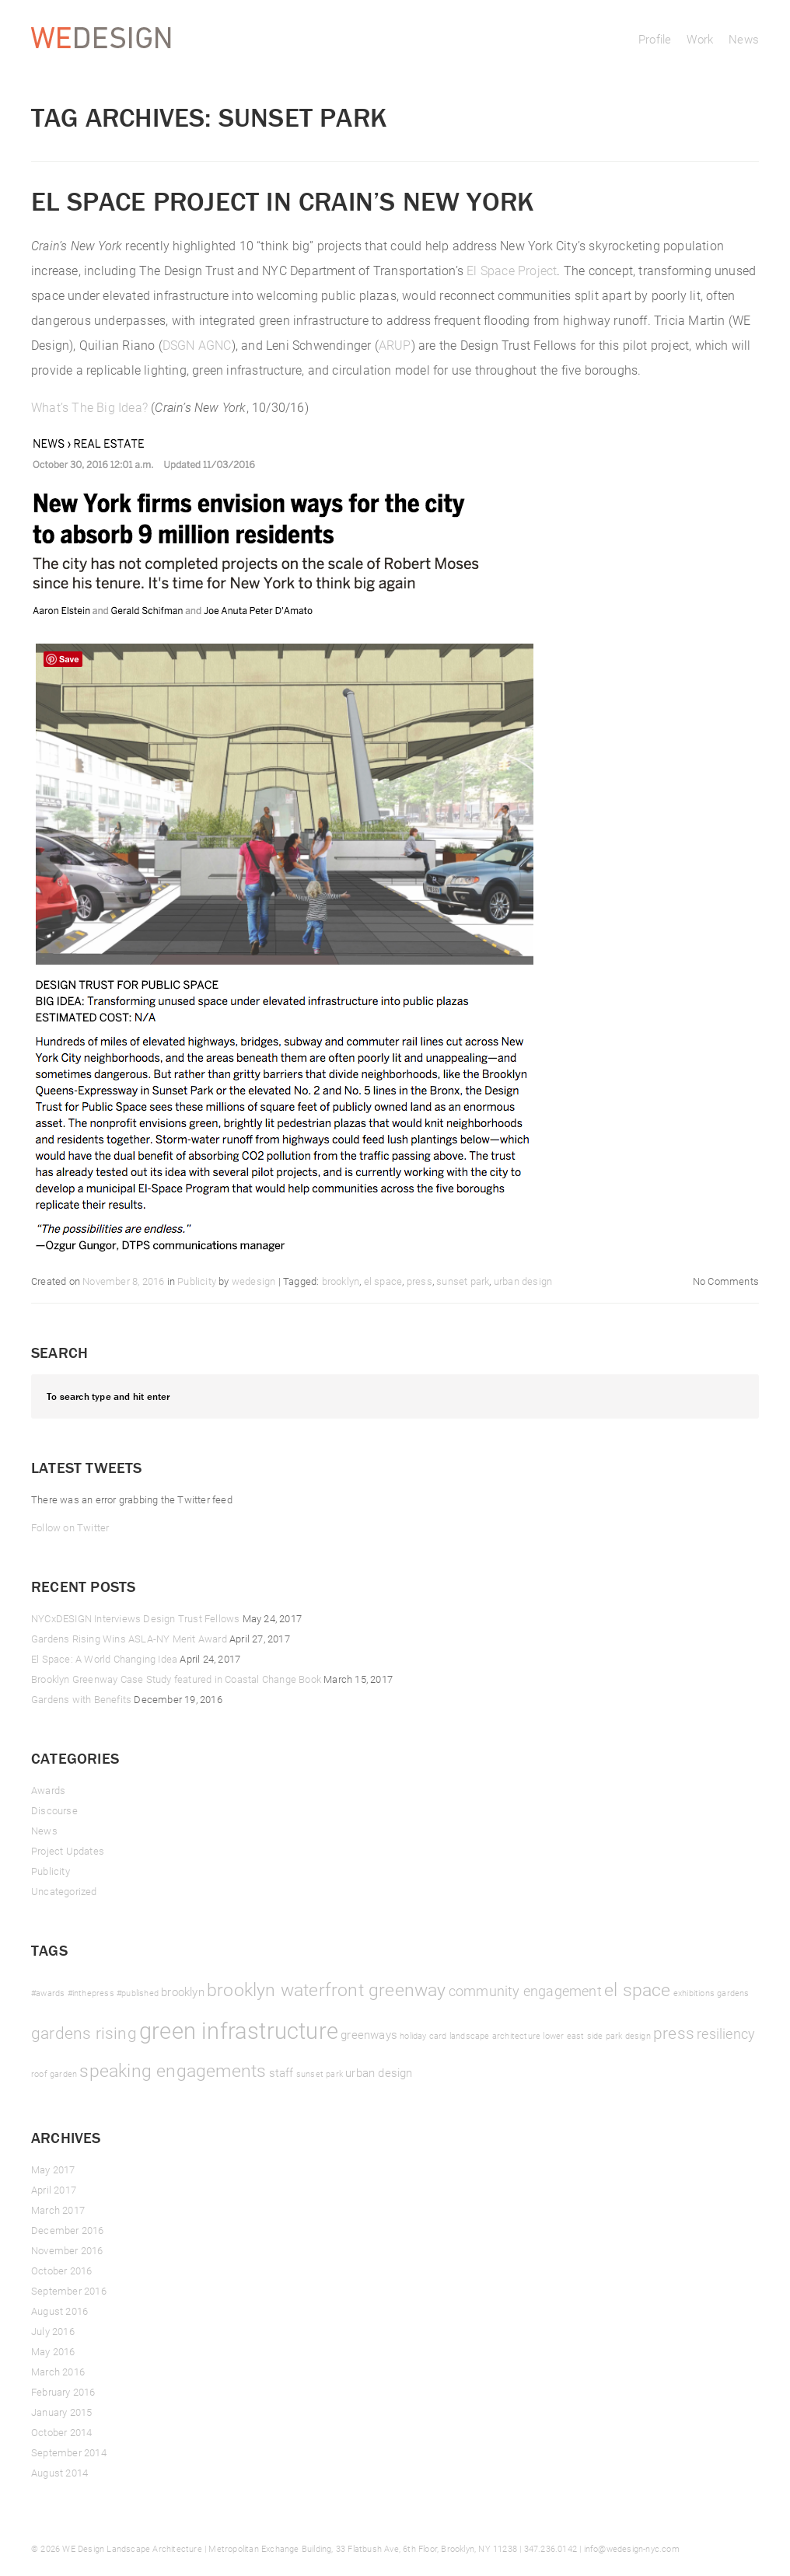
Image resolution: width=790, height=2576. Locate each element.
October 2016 (61, 2271)
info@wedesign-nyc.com (632, 2548)
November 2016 (67, 2250)
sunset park (462, 1281)
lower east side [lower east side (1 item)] (573, 2035)
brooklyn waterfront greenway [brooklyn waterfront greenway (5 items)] (326, 1989)
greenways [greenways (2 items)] (369, 2034)
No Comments (726, 1281)
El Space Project (512, 270)
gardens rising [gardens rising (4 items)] (84, 2033)
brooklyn (341, 1281)
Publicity (196, 1281)
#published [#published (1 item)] (138, 1993)
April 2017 (53, 2190)
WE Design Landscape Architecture (131, 2548)
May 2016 (53, 2351)
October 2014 (61, 2432)
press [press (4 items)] (673, 2033)
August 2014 (59, 2473)
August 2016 (59, 2311)
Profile (654, 39)
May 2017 (53, 2169)
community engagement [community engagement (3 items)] (525, 1990)
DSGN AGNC (197, 345)
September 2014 (69, 2452)
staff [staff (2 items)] (281, 2072)
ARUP (395, 345)
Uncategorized (64, 1891)
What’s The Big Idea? (89, 407)
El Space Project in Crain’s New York (282, 201)
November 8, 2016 (123, 1281)
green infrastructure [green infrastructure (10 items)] (238, 2030)
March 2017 (58, 2210)
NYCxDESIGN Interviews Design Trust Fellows (135, 1618)
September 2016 (69, 2291)
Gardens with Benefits (81, 1699)
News (744, 39)
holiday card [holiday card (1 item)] (423, 2035)
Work (700, 39)
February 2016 (63, 2392)
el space (383, 1281)
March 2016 (58, 2372)
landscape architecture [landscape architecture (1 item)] (494, 2035)
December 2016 (67, 2230)
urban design (523, 1281)
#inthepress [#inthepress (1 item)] (91, 1993)
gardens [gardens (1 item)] (733, 1993)
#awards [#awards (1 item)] (48, 1993)
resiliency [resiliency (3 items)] (726, 2033)
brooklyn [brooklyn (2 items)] (182, 1991)
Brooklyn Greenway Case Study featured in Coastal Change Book (176, 1679)
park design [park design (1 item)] (628, 2035)
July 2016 (53, 2331)
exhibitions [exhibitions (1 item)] (694, 1993)
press (419, 1281)
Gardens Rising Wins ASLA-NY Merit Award (129, 1639)
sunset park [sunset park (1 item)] (319, 2073)
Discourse (54, 1810)
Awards (48, 1790)
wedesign (254, 1281)
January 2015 (61, 2412)
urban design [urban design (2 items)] (378, 2072)
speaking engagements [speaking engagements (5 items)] (172, 2070)
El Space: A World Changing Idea (104, 1659)
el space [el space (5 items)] (637, 1989)
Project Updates (67, 1851)
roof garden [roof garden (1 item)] (54, 2073)
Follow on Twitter (70, 1527)
